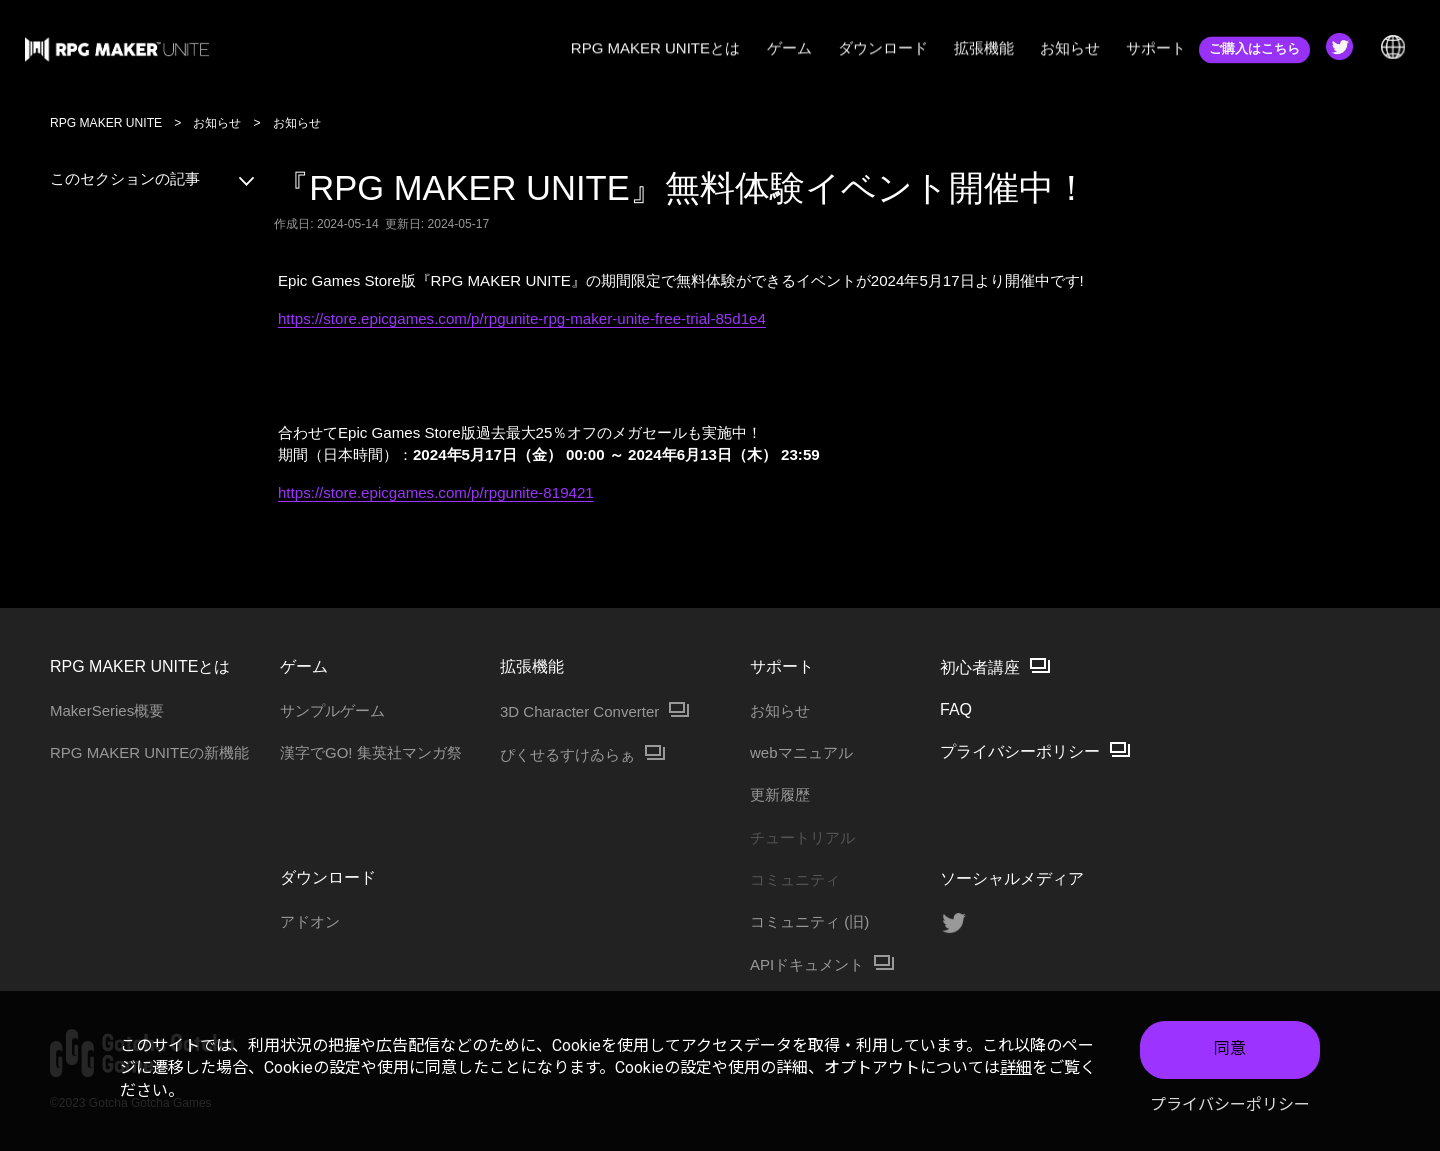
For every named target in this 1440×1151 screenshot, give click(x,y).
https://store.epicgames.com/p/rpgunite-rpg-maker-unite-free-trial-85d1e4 (522, 318)
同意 (1230, 1048)
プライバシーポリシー (1230, 1104)
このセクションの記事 (153, 178)
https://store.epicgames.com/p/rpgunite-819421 (436, 492)
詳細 (1016, 1067)
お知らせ (217, 123)
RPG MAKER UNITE (106, 123)
